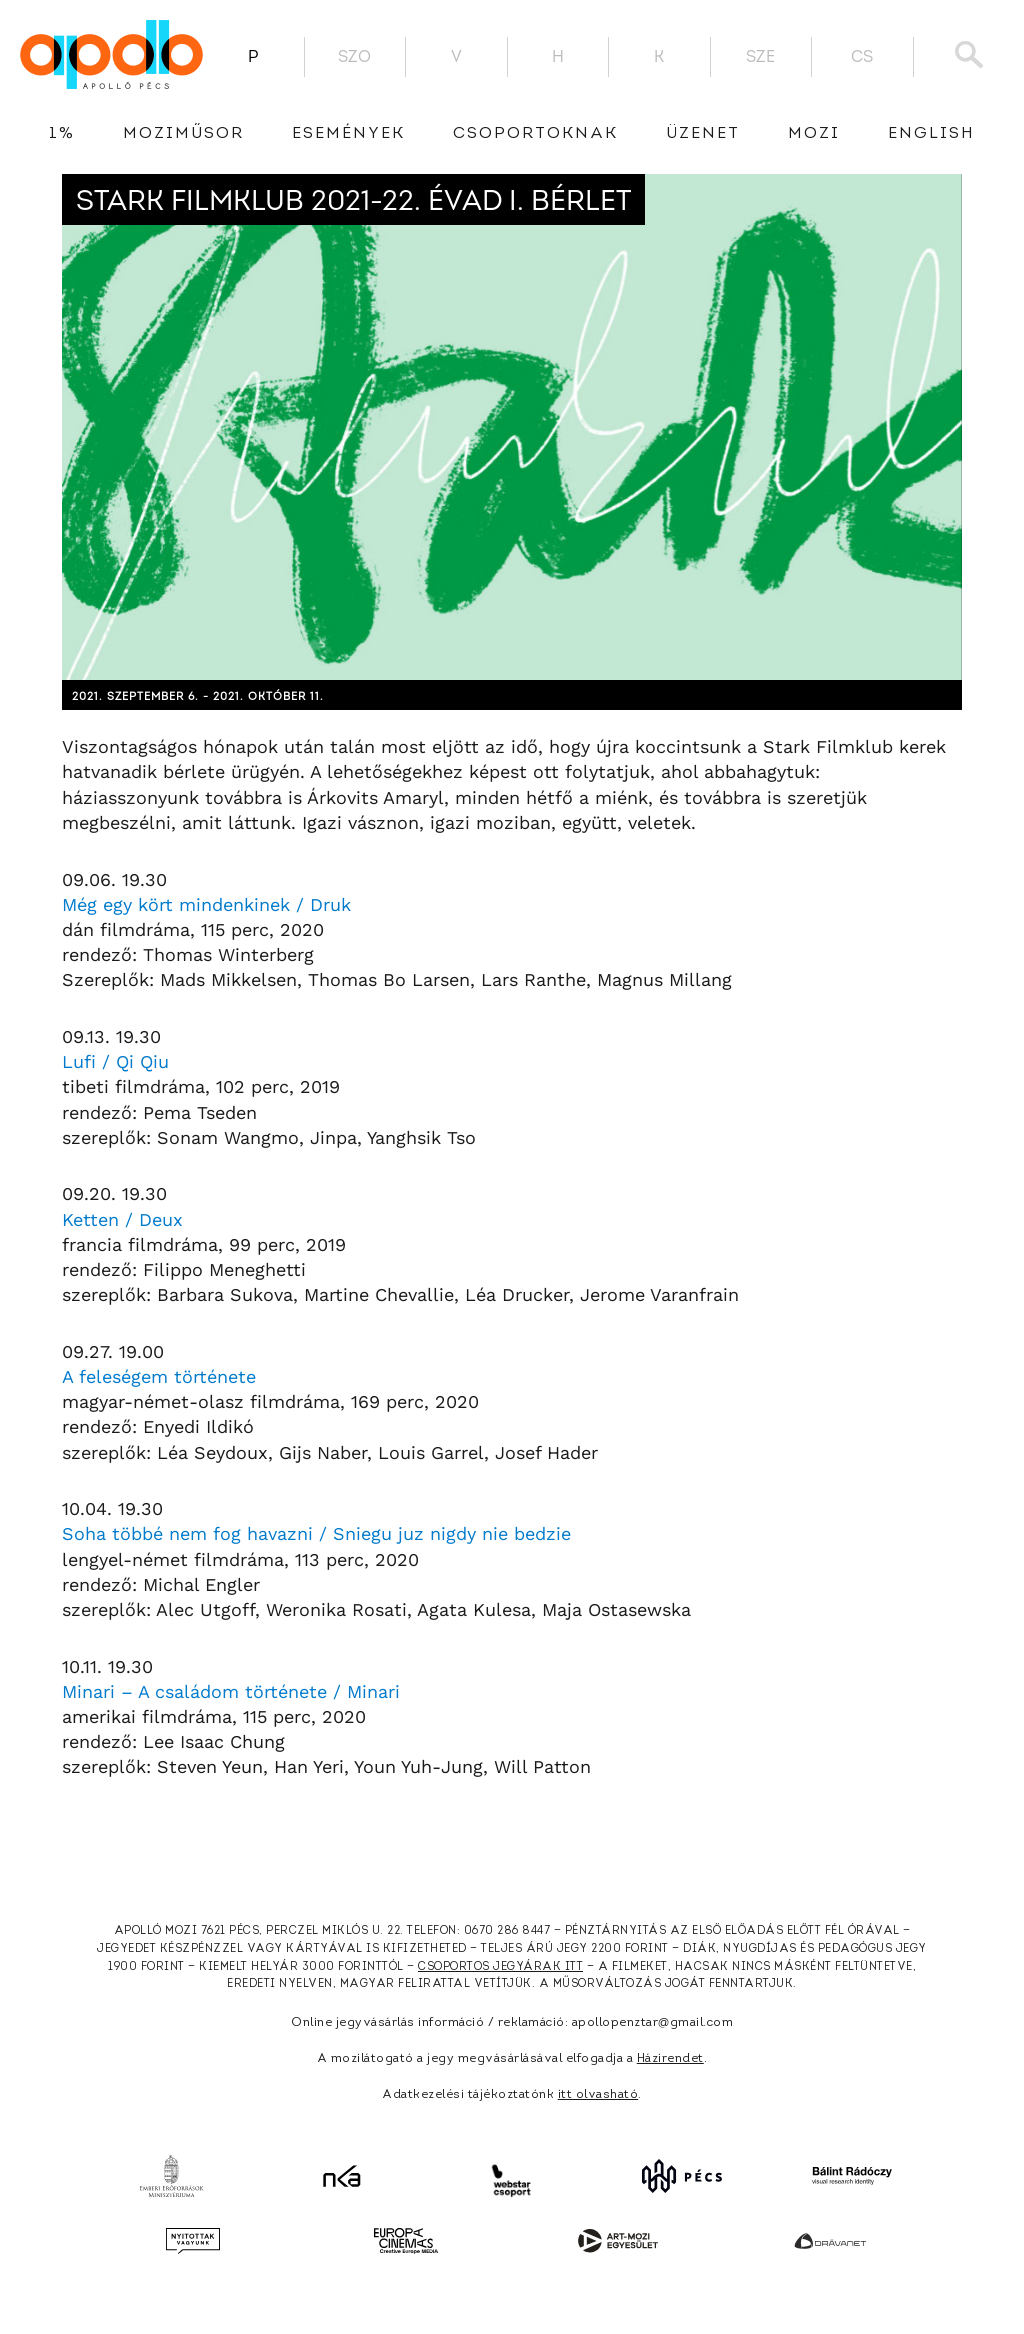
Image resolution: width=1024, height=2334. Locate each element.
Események (348, 134)
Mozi (814, 134)
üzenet (703, 134)
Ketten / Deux (122, 1219)
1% (62, 134)
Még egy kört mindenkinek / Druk (206, 904)
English (931, 134)
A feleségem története (159, 1376)
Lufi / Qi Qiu (115, 1061)
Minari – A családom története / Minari (231, 1691)
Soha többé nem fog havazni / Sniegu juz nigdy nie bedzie (316, 1533)
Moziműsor (183, 134)
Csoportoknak (535, 134)
